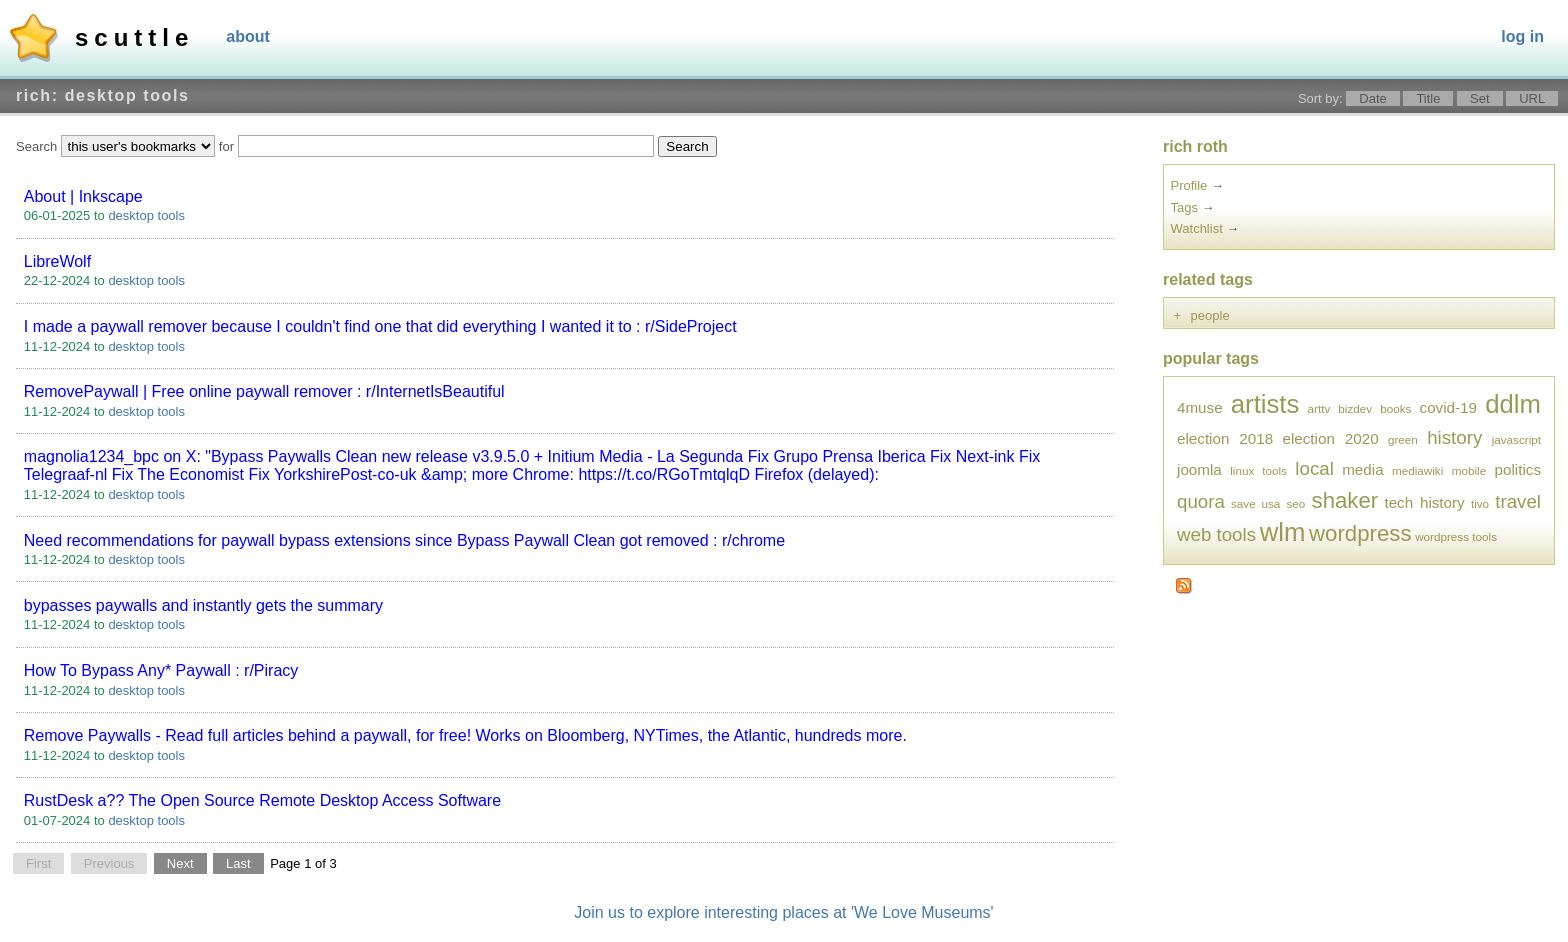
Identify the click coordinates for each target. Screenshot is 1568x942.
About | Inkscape (83, 196)
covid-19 (1448, 407)
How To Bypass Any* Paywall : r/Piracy (161, 670)
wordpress (1360, 533)
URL (1532, 98)
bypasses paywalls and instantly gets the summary (203, 605)
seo (1296, 503)
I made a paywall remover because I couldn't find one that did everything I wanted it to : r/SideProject (380, 326)
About (248, 36)
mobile (1469, 470)
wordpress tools (1456, 536)
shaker (1345, 500)
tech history (1424, 502)
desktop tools (146, 215)
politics (1518, 469)
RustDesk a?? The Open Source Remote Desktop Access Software (262, 800)
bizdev (1355, 408)
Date (1372, 98)
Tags (1184, 207)
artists (1265, 404)
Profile (1189, 185)
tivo (1480, 503)
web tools (1216, 534)
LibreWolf (57, 261)
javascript (1516, 439)
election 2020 (1330, 438)
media (1362, 469)
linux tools (1258, 470)
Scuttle (134, 37)
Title (1428, 98)
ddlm (1513, 404)
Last (238, 863)
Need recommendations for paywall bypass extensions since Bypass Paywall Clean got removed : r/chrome (404, 540)
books (1395, 408)
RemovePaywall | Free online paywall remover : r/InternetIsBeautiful (264, 391)
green (1403, 439)
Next (180, 863)
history (1454, 437)
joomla (1199, 469)
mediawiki (1417, 470)
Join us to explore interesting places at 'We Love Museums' (783, 912)
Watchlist (1197, 228)
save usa (1255, 503)
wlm (1283, 532)
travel (1518, 501)
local (1314, 468)
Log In (1522, 36)
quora (1201, 501)
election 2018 (1225, 438)
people (1210, 315)
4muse (1200, 407)
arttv (1319, 408)
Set (1480, 98)
